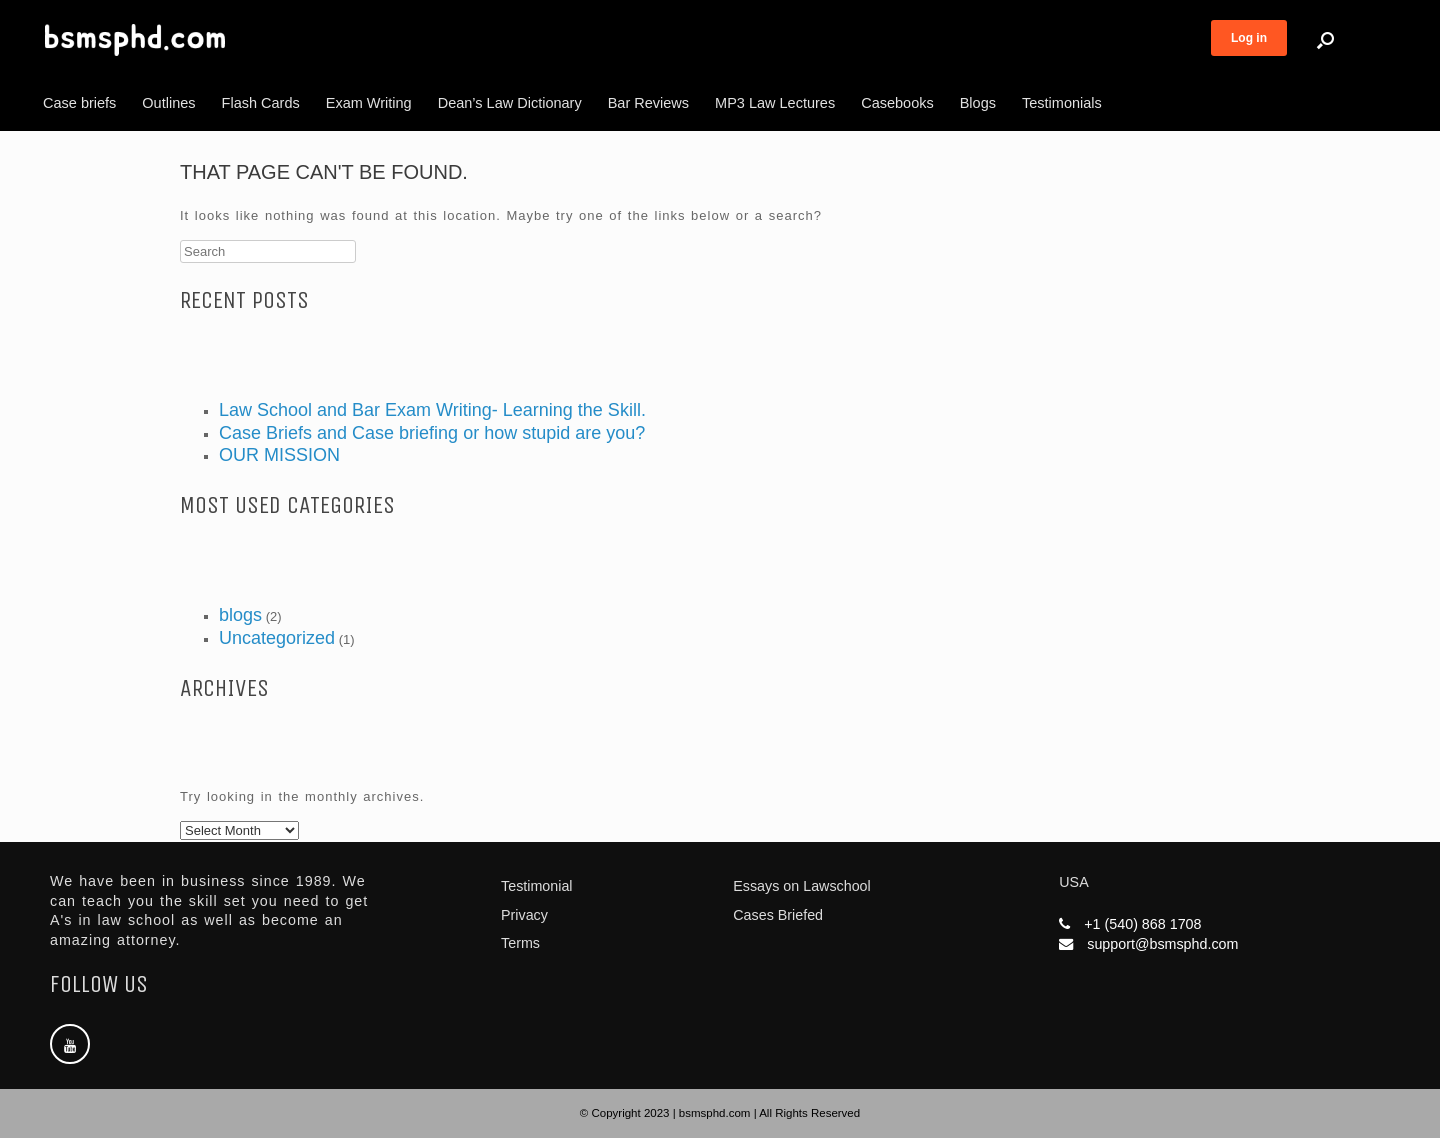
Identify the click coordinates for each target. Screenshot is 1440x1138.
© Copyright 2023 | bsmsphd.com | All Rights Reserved (720, 1113)
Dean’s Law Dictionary (510, 103)
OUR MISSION (279, 455)
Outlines (168, 103)
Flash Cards (261, 103)
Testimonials (1062, 103)
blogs (240, 615)
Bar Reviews (648, 103)
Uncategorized (277, 638)
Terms (520, 943)
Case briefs (79, 103)
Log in (1249, 38)
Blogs (978, 103)
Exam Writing (369, 103)
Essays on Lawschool (801, 886)
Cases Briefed (778, 915)
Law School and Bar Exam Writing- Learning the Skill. (432, 410)
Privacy (524, 915)
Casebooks (897, 103)
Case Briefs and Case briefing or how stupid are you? (432, 433)
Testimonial (537, 886)
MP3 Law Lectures (775, 103)
